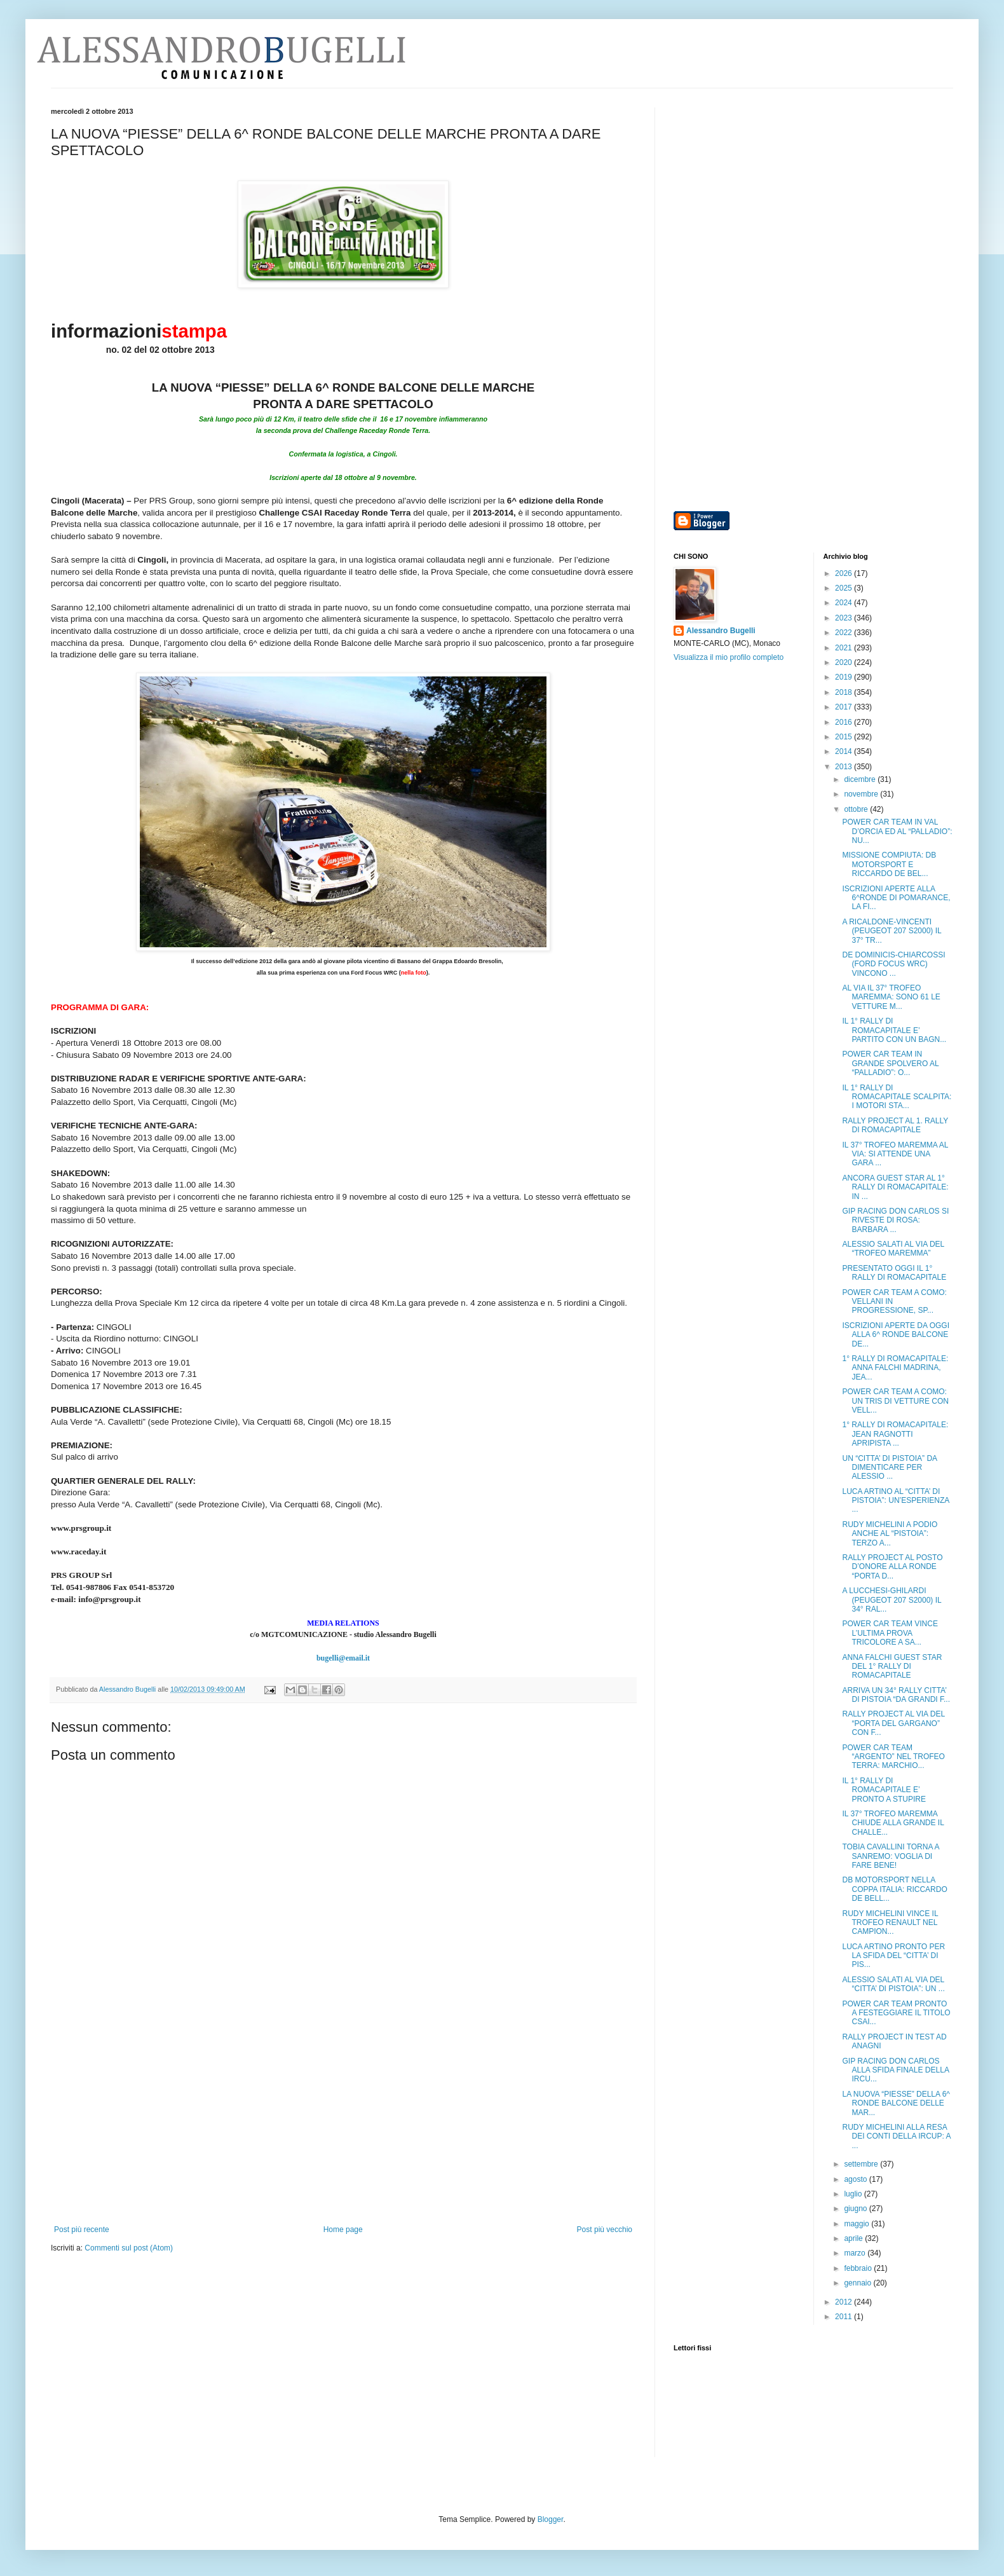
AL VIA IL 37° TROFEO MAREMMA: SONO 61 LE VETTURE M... (891, 997)
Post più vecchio (604, 2229)
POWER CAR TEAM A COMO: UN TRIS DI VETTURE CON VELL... (895, 1401)
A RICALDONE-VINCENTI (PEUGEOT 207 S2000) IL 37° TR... (891, 931)
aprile (854, 2238)
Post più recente (81, 2229)
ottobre (857, 809)
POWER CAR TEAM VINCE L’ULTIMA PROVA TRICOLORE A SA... (889, 1633)
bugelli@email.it (343, 1658)
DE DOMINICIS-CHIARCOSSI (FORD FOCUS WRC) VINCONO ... (893, 964)
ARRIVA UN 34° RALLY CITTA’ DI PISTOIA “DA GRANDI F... (895, 1695)
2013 (844, 766)
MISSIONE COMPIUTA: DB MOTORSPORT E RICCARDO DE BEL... (889, 864)
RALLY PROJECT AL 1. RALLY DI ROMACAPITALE (895, 1125)
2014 (844, 751)
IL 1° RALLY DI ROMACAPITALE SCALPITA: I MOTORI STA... (896, 1097)
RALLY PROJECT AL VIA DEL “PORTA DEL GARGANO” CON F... (893, 1723)
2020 (844, 662)
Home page (343, 2229)
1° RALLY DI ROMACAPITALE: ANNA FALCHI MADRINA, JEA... (895, 1367)
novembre (862, 794)
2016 (844, 722)
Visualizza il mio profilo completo (729, 657)
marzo (855, 2253)
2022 (844, 632)
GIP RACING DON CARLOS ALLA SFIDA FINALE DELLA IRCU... (895, 2070)
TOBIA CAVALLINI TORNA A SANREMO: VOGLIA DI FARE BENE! (890, 1856)
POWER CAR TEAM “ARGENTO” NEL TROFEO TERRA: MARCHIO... (893, 1757)
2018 (844, 692)
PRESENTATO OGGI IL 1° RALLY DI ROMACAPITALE (894, 1273)
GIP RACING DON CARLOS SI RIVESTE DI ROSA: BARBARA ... (895, 1220)
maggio (857, 2223)
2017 (844, 706)
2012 (844, 2302)
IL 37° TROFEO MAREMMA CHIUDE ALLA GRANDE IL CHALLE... (893, 1823)
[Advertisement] (343, 2129)
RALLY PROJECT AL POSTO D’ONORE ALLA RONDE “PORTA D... (892, 1566)
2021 (844, 647)
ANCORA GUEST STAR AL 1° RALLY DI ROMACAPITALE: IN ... (895, 1187)
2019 (844, 677)
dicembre (861, 779)
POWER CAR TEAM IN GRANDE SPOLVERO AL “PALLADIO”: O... (890, 1063)
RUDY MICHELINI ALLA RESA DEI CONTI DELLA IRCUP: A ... (896, 2136)
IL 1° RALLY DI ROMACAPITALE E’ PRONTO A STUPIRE (883, 1790)
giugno (856, 2208)
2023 (844, 617)
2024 (844, 602)
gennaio (858, 2282)
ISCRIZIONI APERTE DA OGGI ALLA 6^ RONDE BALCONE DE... (895, 1334)
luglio (854, 2193)
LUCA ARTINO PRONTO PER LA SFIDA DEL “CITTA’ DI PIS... (893, 1956)
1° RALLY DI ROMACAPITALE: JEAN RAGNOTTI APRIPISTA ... (895, 1434)
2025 (844, 588)
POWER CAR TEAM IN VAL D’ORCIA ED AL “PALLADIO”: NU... (897, 831)
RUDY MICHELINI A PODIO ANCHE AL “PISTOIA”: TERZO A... (889, 1533)
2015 (844, 736)
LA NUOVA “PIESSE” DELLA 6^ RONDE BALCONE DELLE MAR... (895, 2103)
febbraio (859, 2268)
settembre (862, 2164)
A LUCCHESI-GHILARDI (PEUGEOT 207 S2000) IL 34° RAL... (891, 1599)
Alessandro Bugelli (721, 630)
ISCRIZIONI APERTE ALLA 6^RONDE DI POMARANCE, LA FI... (896, 898)
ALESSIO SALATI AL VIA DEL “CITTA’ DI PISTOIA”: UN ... (893, 1984)
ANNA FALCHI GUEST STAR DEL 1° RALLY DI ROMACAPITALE (892, 1666)
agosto (856, 2179)
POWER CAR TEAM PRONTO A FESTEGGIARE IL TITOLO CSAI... (896, 2013)
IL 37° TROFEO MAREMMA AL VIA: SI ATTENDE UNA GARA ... (894, 1154)
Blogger (551, 2519)
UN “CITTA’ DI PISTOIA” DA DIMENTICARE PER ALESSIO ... (889, 1467)
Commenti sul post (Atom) (129, 2248)
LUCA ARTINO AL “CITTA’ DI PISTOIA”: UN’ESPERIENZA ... (895, 1500)
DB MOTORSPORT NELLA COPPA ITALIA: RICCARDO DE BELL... (894, 1889)
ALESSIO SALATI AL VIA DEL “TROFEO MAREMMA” (893, 1248)
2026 (844, 573)
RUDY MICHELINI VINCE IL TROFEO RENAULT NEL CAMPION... (890, 1922)
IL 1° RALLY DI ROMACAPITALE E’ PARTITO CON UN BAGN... (894, 1030)
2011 (844, 2316)
